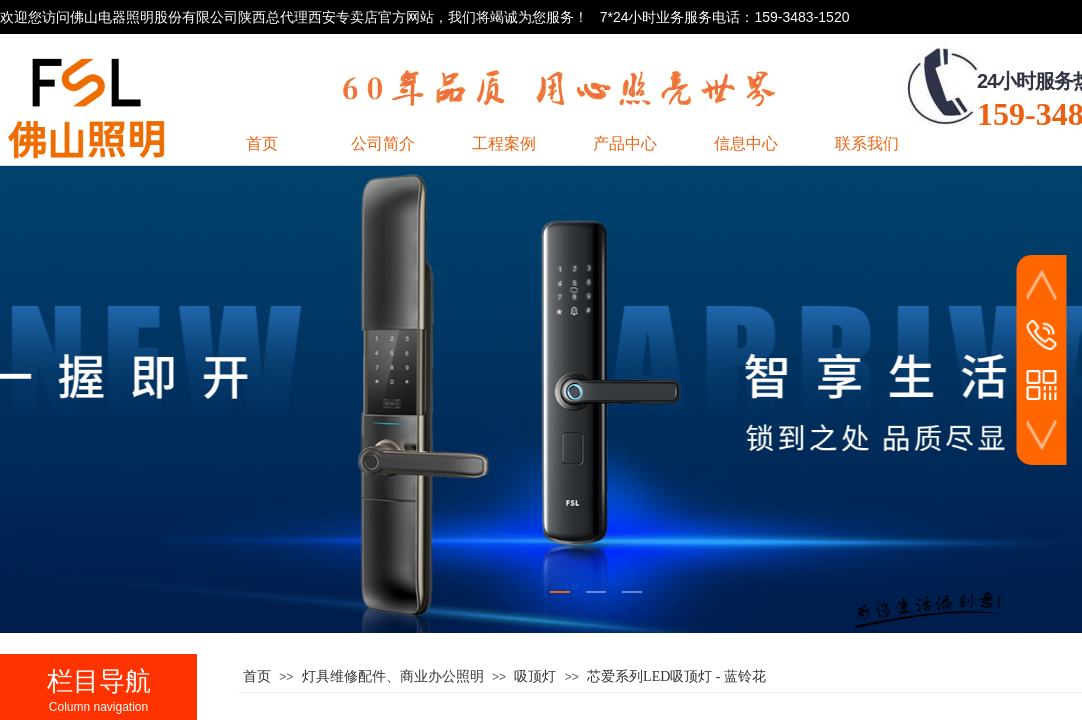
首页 (257, 676)
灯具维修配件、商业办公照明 (393, 676)
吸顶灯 (535, 676)
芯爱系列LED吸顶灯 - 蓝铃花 (676, 676)
